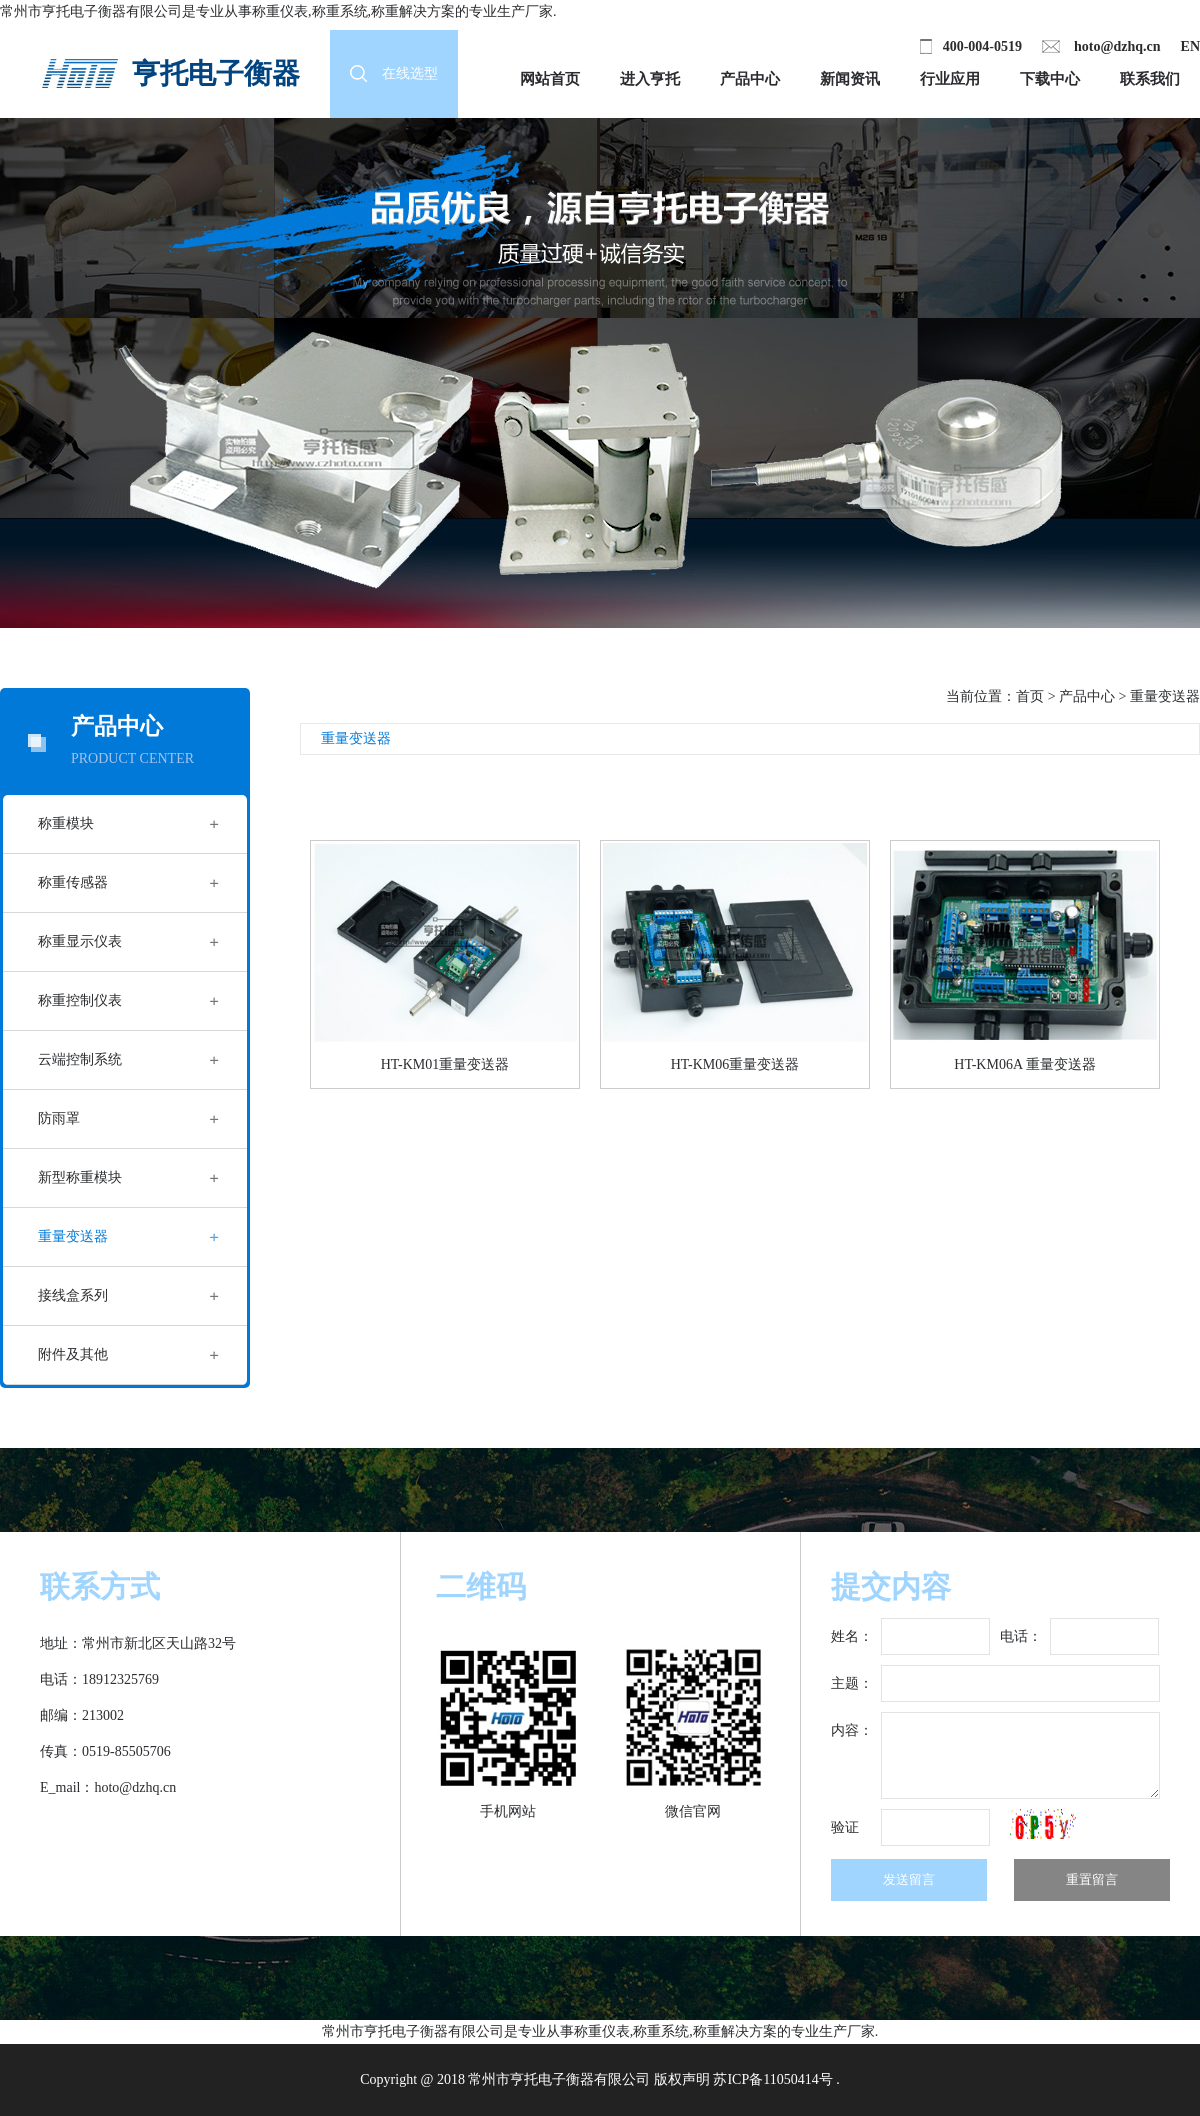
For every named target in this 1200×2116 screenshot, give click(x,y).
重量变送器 (73, 1236)
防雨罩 (59, 1118)
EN (1190, 46)
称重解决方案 (413, 11)
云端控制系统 (80, 1059)
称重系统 (340, 11)
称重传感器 (73, 882)
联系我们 (1150, 79)
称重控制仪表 (80, 1000)
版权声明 (682, 2079)
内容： (852, 1730)
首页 (1030, 696)
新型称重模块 (80, 1177)
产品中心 (750, 79)
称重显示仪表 (80, 941)
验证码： (845, 1833)
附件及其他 (73, 1354)
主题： (852, 1683)
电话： (1021, 1636)
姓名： (852, 1636)
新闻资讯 (850, 79)
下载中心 (1050, 79)
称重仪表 (280, 11)
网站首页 (550, 79)
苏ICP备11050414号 (772, 2079)
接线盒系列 (73, 1295)
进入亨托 (650, 79)
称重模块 (66, 823)
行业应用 (950, 79)
